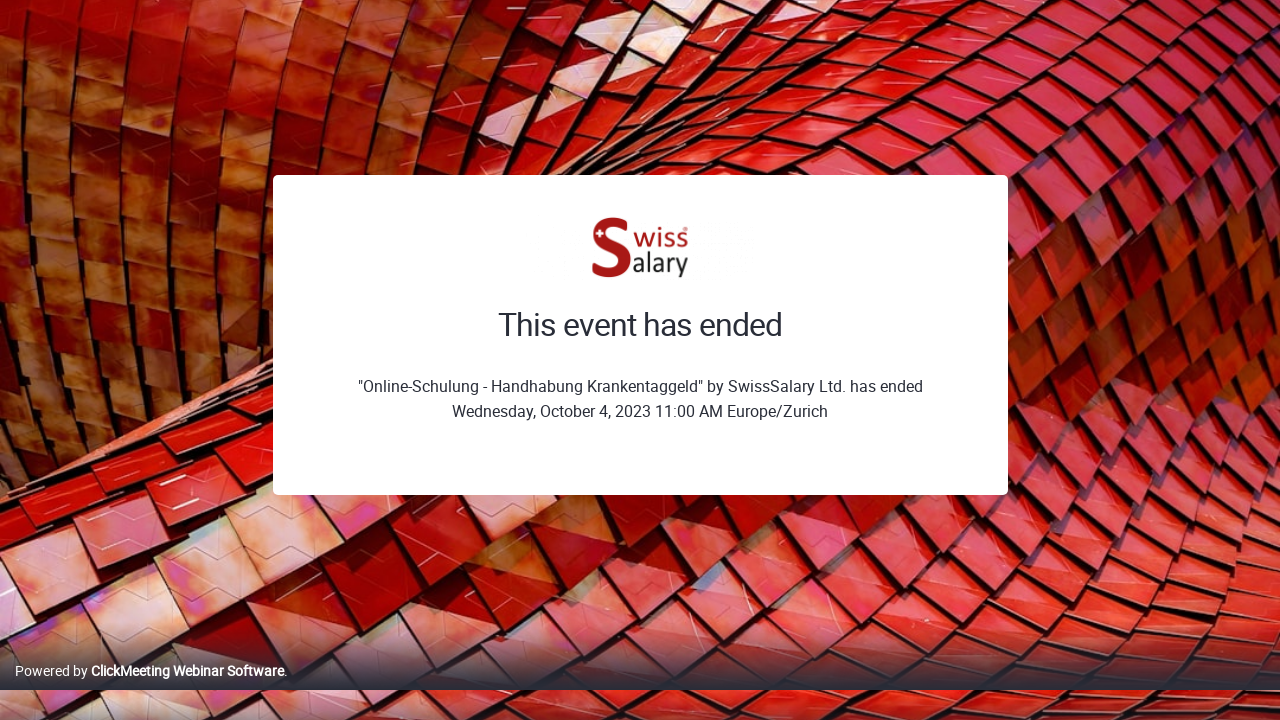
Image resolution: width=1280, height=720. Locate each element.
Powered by (149, 691)
